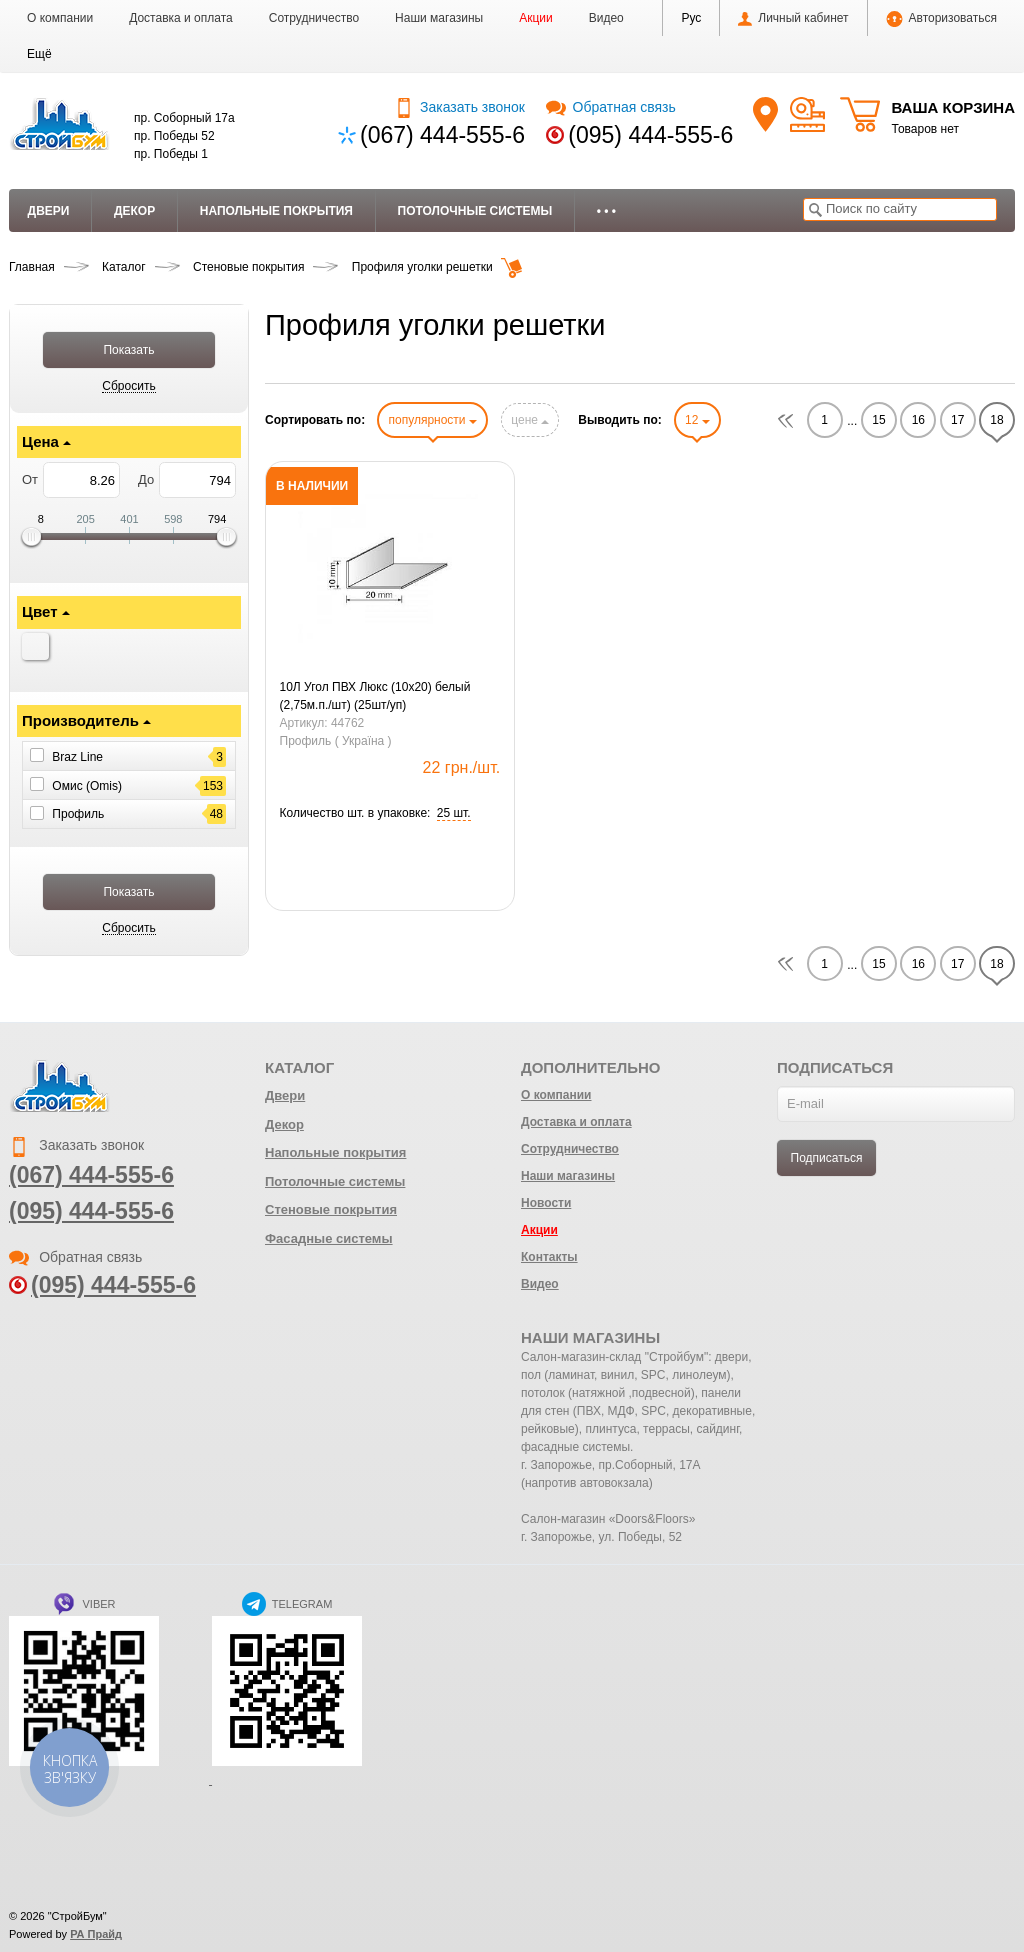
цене (530, 420)
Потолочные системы (475, 211)
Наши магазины (439, 18)
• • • (606, 211)
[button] (39, 54)
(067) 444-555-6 (442, 135)
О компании (60, 18)
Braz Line (77, 757)
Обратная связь (610, 107)
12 (697, 420)
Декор (134, 211)
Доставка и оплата (181, 18)
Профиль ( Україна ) (336, 741)
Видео (606, 18)
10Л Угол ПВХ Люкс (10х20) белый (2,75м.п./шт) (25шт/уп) (375, 696)
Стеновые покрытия (331, 1209)
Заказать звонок (459, 107)
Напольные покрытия (276, 211)
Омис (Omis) (87, 785)
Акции (536, 18)
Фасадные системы (329, 1238)
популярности (432, 420)
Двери (49, 211)
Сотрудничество (314, 18)
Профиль (78, 814)
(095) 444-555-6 (650, 135)
